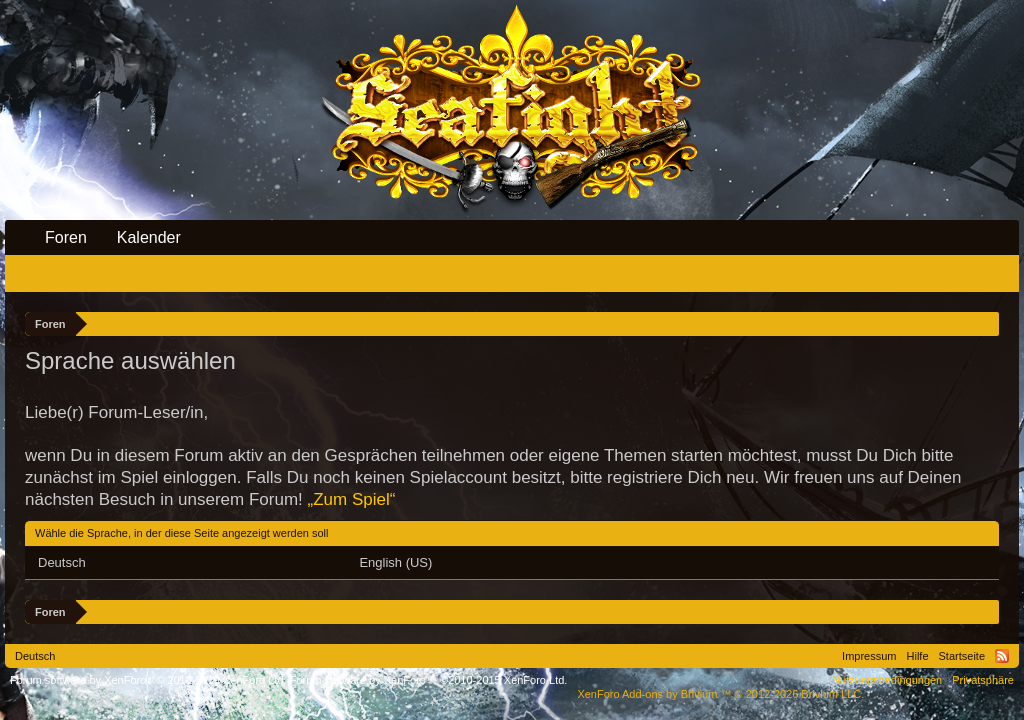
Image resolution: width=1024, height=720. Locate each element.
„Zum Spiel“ (352, 499)
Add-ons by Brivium (720, 694)
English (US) (395, 562)
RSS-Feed (1002, 656)
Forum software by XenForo (148, 680)
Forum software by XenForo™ (429, 680)
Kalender (149, 237)
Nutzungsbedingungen (887, 680)
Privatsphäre (983, 680)
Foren (66, 237)
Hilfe (918, 656)
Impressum (869, 656)
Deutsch (62, 562)
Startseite (962, 656)
